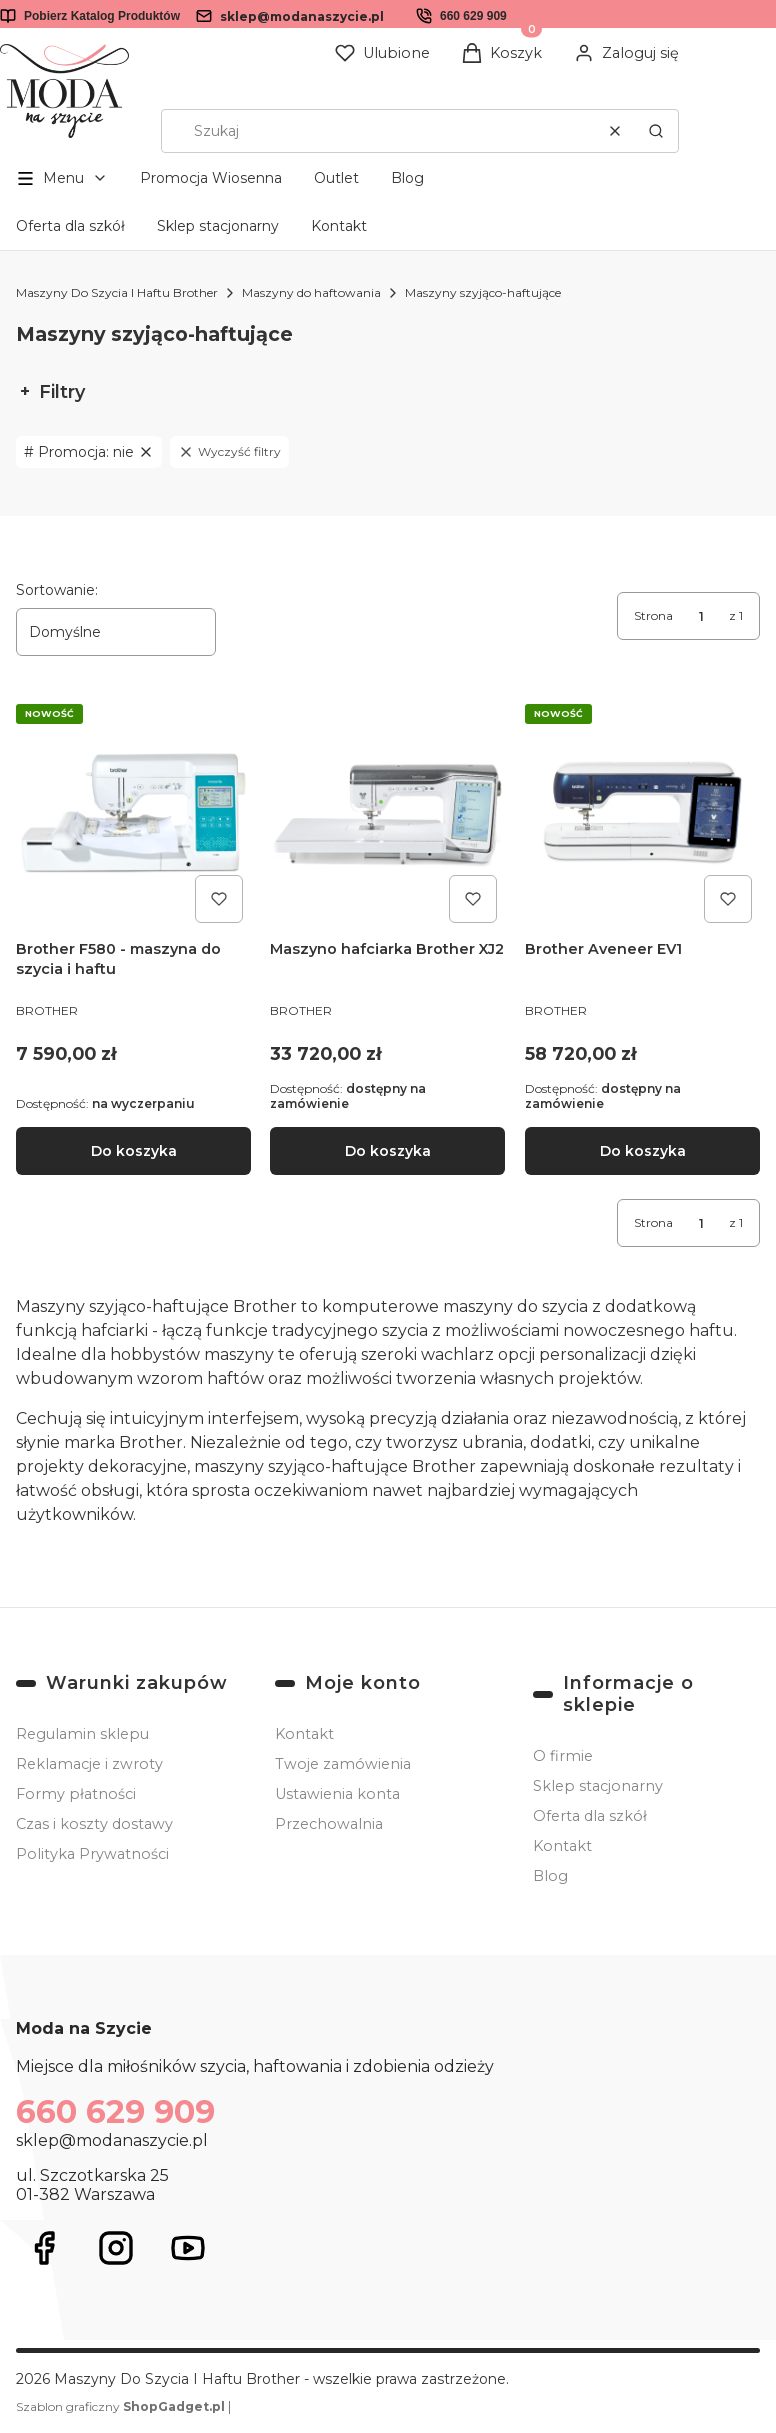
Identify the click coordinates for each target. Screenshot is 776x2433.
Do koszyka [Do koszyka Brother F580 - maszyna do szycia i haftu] (134, 1151)
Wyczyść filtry (229, 452)
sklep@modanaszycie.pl (302, 16)
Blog (407, 178)
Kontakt (339, 226)
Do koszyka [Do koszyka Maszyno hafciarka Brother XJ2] (388, 1151)
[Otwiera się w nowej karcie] (44, 2248)
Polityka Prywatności (92, 1854)
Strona (653, 615)
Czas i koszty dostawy (94, 1824)
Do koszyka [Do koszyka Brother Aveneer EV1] (642, 1151)
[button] (656, 131)
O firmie (563, 1756)
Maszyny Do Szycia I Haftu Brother (117, 292)
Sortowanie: (57, 590)
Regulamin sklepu (82, 1734)
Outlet (336, 178)
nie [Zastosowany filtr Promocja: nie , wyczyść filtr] (96, 452)
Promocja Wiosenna (211, 178)
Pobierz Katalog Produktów (102, 16)
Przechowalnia (329, 1824)
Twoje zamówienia (343, 1764)
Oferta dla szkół (70, 226)
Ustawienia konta (337, 1794)
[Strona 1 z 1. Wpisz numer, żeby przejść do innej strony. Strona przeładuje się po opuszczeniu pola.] (701, 616)
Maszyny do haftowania (311, 292)
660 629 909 (473, 16)
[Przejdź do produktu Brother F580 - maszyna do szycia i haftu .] (133, 813)
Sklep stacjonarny (218, 226)
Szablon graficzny (122, 2406)
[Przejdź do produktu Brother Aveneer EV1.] (642, 813)
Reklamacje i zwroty (89, 1764)
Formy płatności (76, 1794)
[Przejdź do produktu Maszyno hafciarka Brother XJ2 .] (387, 813)
